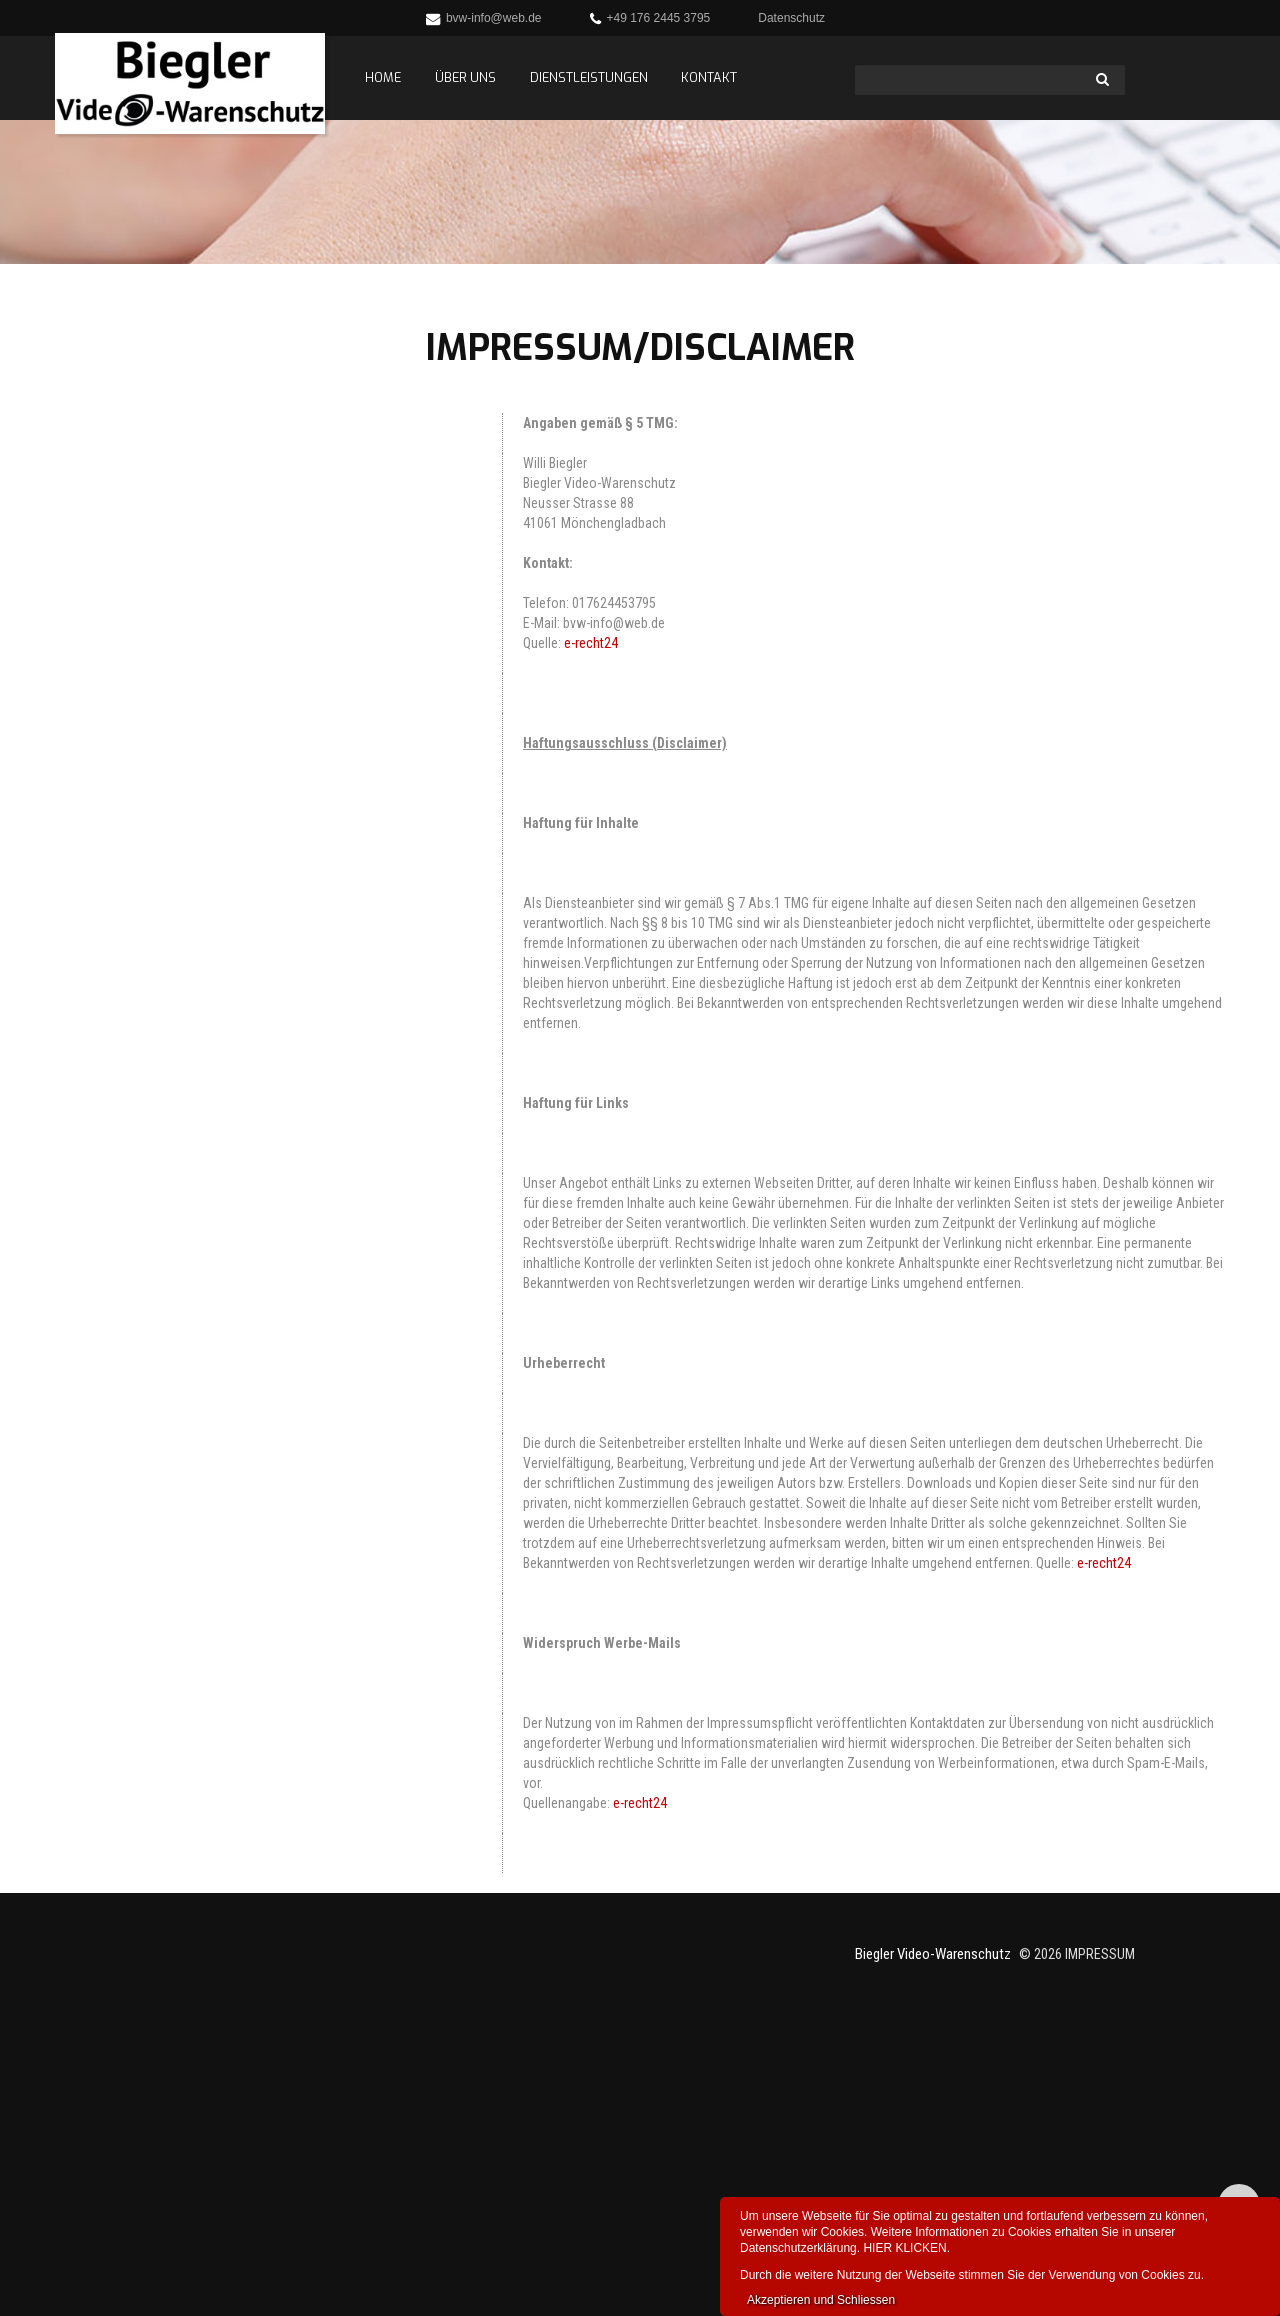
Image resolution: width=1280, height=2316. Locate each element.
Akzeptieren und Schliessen (821, 2300)
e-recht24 (591, 643)
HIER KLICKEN (904, 2248)
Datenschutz (791, 18)
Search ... (855, 65)
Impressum (1100, 1954)
